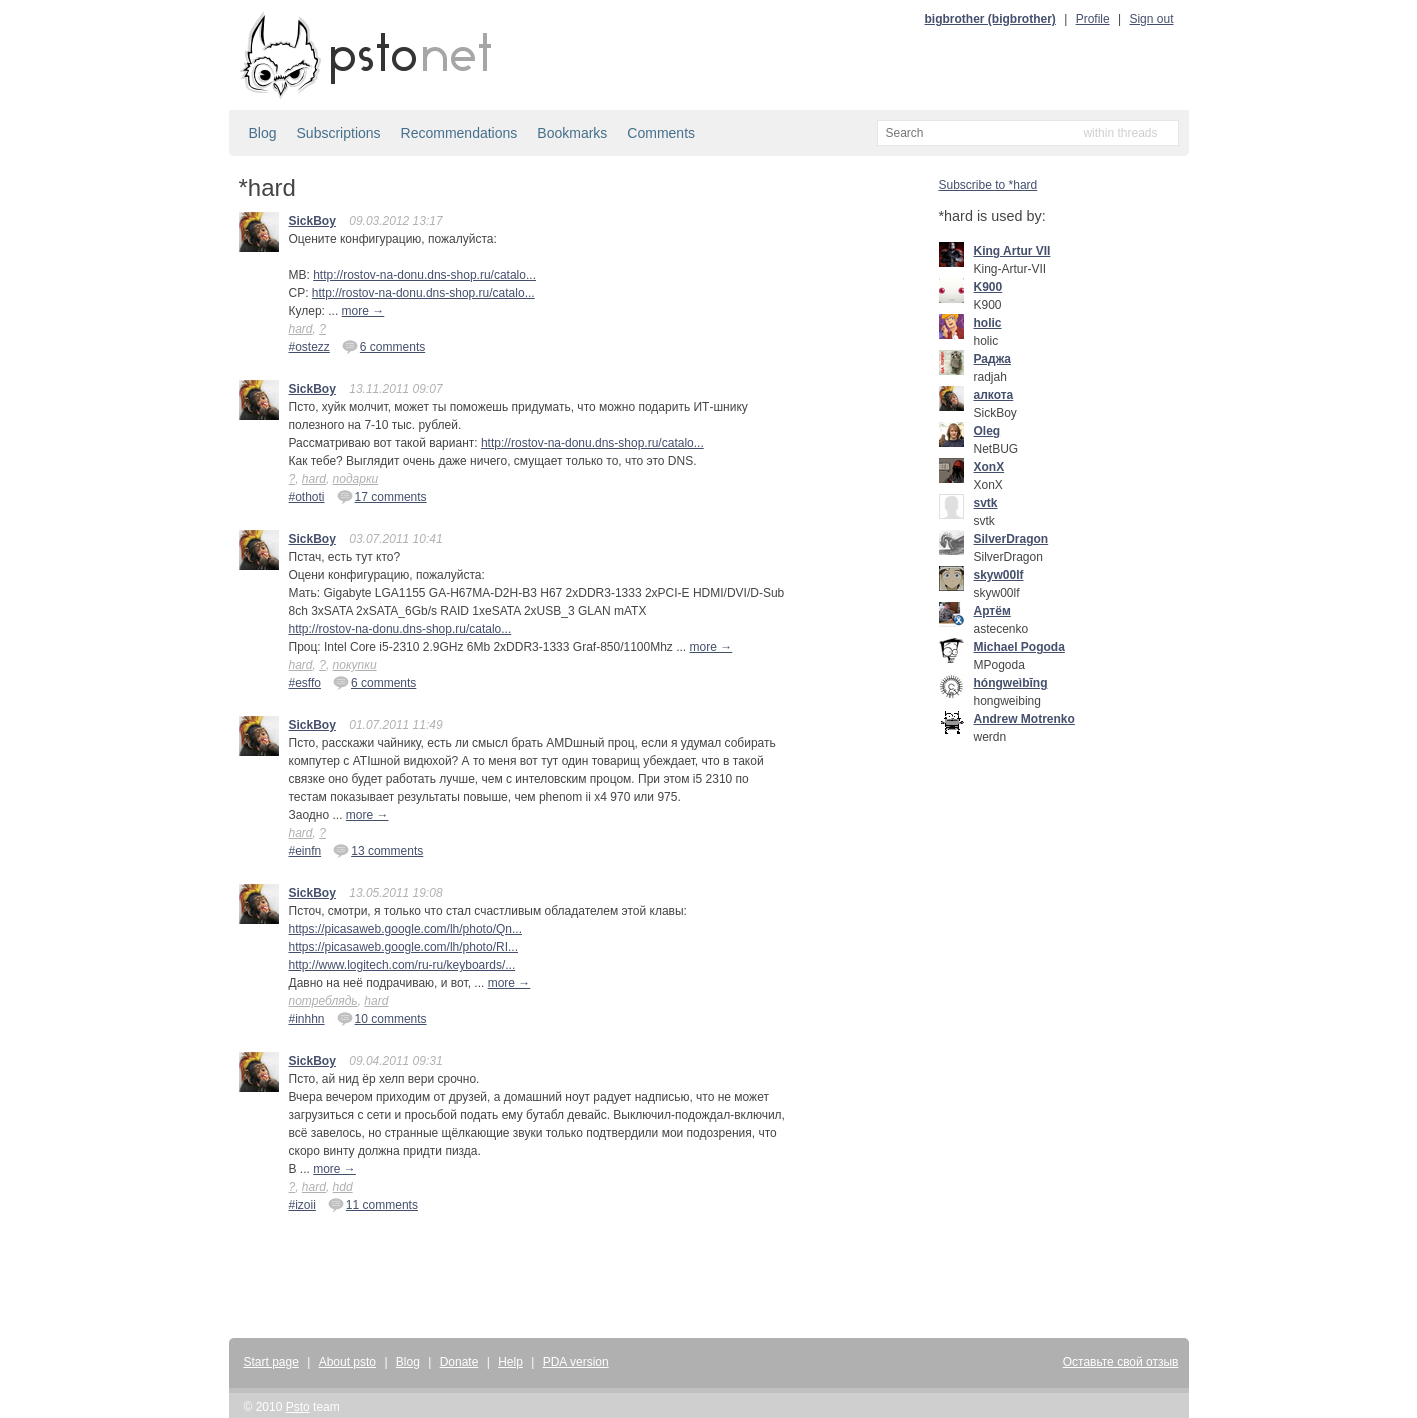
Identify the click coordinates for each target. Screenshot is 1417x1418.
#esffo (305, 683)
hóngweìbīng (1011, 683)
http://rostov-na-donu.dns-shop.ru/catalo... (424, 275)
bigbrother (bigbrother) (990, 19)
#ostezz (309, 347)
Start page (271, 1362)
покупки (355, 665)
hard (301, 329)
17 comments (382, 496)
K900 (988, 287)
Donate (459, 1362)
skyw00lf (999, 575)
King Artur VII (1012, 251)
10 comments (382, 1018)
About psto (347, 1362)
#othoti (307, 497)
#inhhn (307, 1019)
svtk (986, 503)
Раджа (992, 359)
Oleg (987, 431)
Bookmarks (572, 133)
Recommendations (459, 133)
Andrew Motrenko (1024, 719)
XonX (989, 467)
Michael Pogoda (1019, 647)
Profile (1093, 19)
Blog (263, 133)
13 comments (378, 850)
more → (363, 311)
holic (988, 323)
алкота (994, 395)
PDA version (576, 1362)
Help (510, 1362)
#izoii (302, 1205)
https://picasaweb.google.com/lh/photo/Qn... (405, 929)
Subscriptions (339, 133)
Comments (661, 133)
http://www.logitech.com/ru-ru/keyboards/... (402, 965)
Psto (298, 1407)
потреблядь (323, 1001)
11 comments (373, 1204)
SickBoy (312, 221)
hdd (343, 1187)
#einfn (305, 851)
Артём (992, 611)
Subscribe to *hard (988, 185)
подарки (356, 479)
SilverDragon (1011, 539)
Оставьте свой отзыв (1121, 1362)
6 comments (383, 346)
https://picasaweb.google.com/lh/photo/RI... (403, 947)
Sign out (1151, 19)
